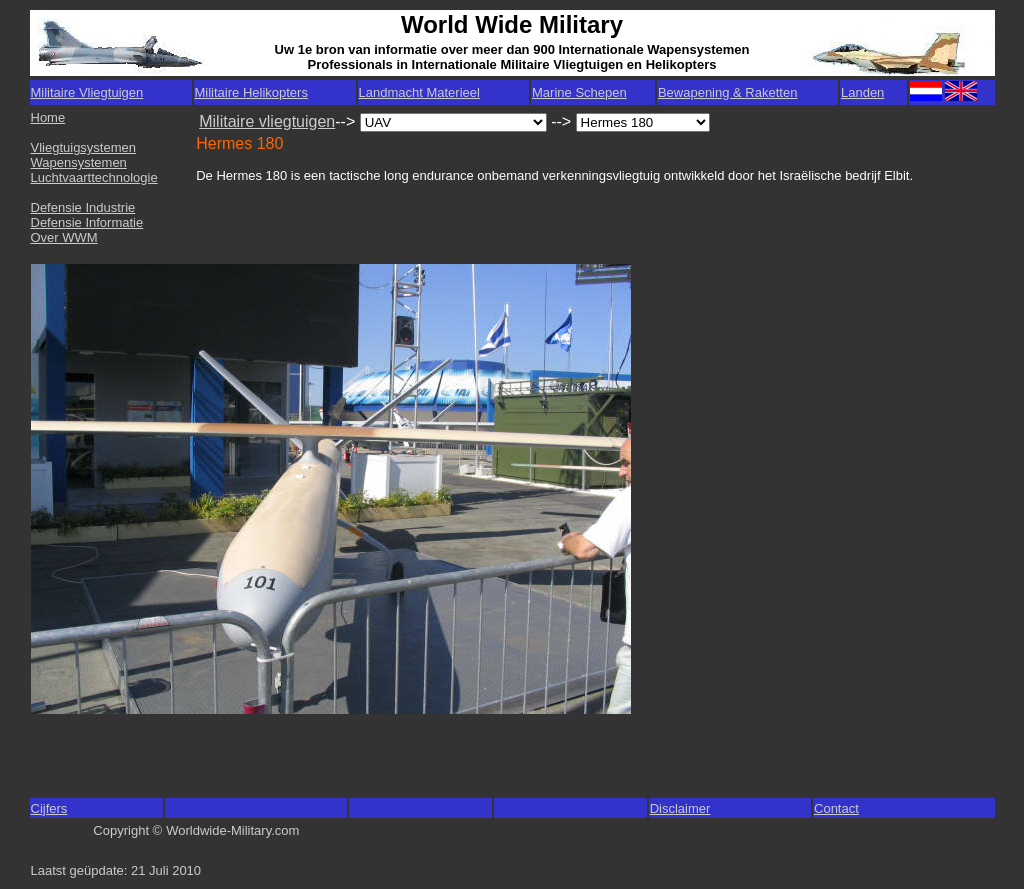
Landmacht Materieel (419, 92)
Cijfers (49, 808)
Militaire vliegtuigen (267, 121)
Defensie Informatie (87, 222)
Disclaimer (680, 808)
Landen (862, 92)
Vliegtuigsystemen (84, 147)
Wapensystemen (79, 162)
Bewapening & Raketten (727, 92)
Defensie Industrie (83, 207)
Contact (836, 808)
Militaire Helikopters (251, 92)
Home (48, 117)
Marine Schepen (579, 92)
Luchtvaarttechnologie (94, 177)
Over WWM (64, 237)
